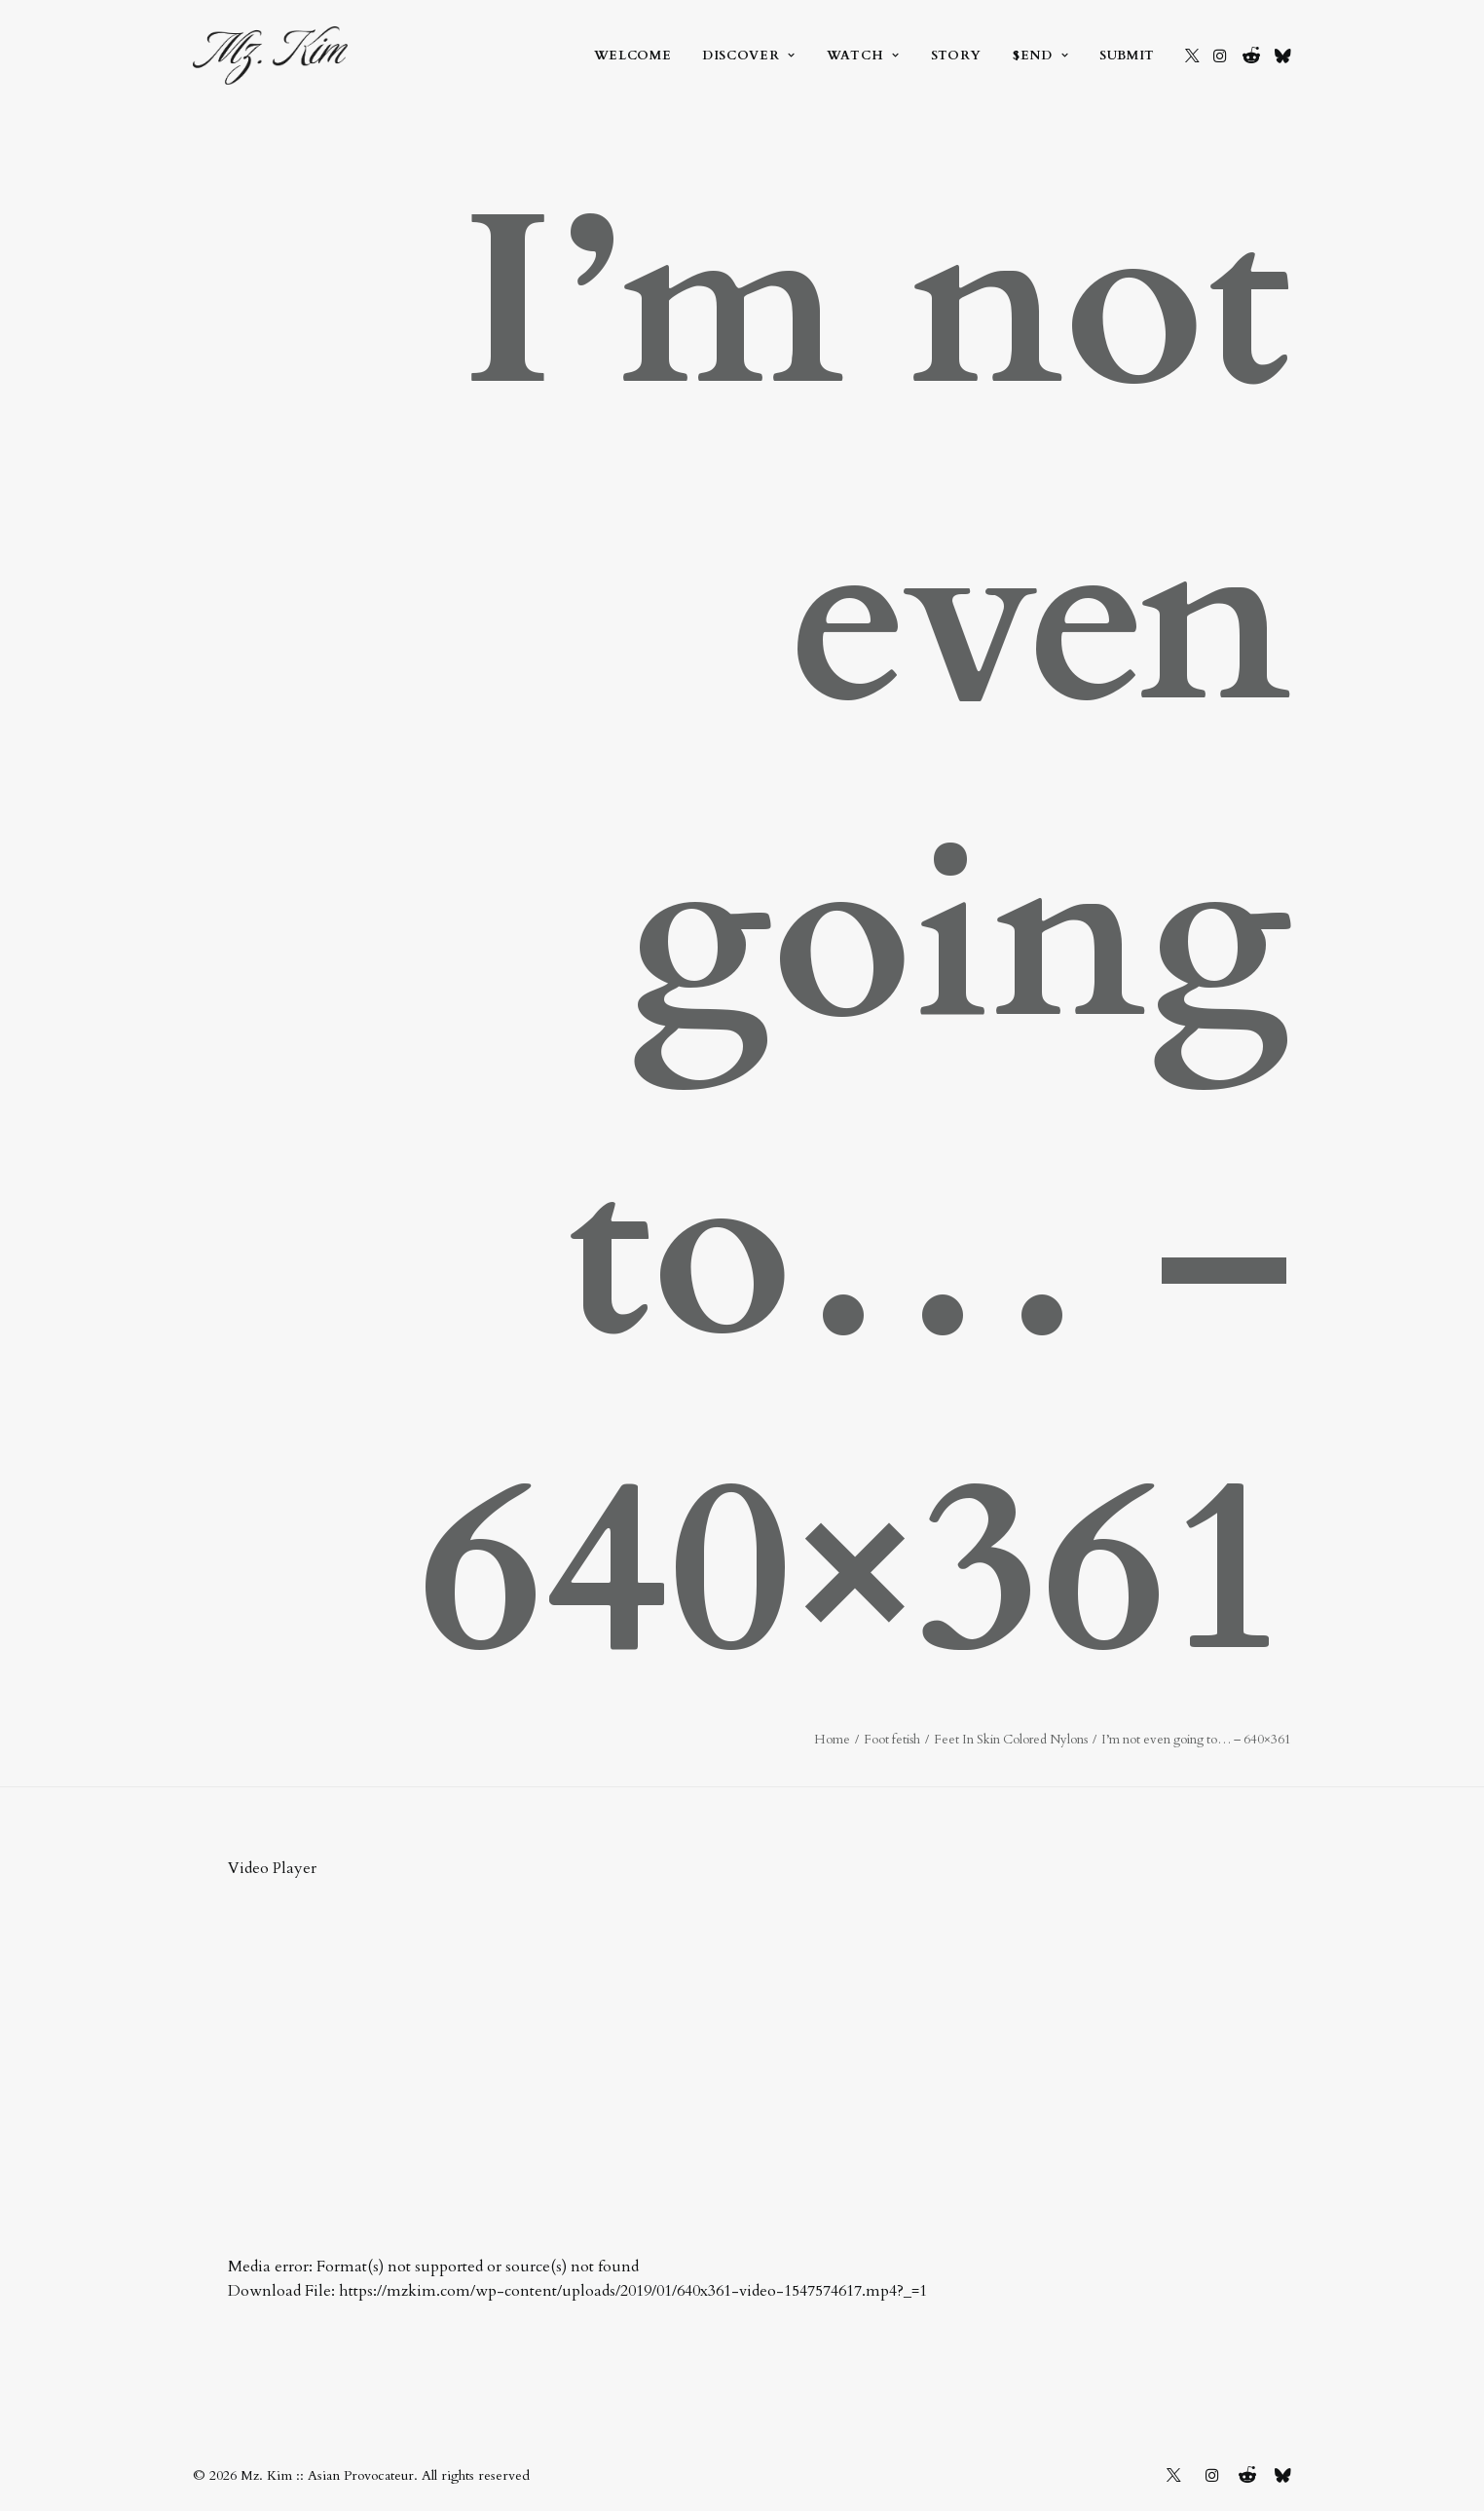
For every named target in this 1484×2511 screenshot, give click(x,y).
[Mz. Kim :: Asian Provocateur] (270, 55)
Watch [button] (863, 55)
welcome (633, 55)
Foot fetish (892, 1739)
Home (832, 1739)
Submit (1127, 55)
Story (956, 55)
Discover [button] (749, 55)
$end (1040, 55)
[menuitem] (633, 55)
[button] (1192, 55)
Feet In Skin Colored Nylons (1011, 1739)
